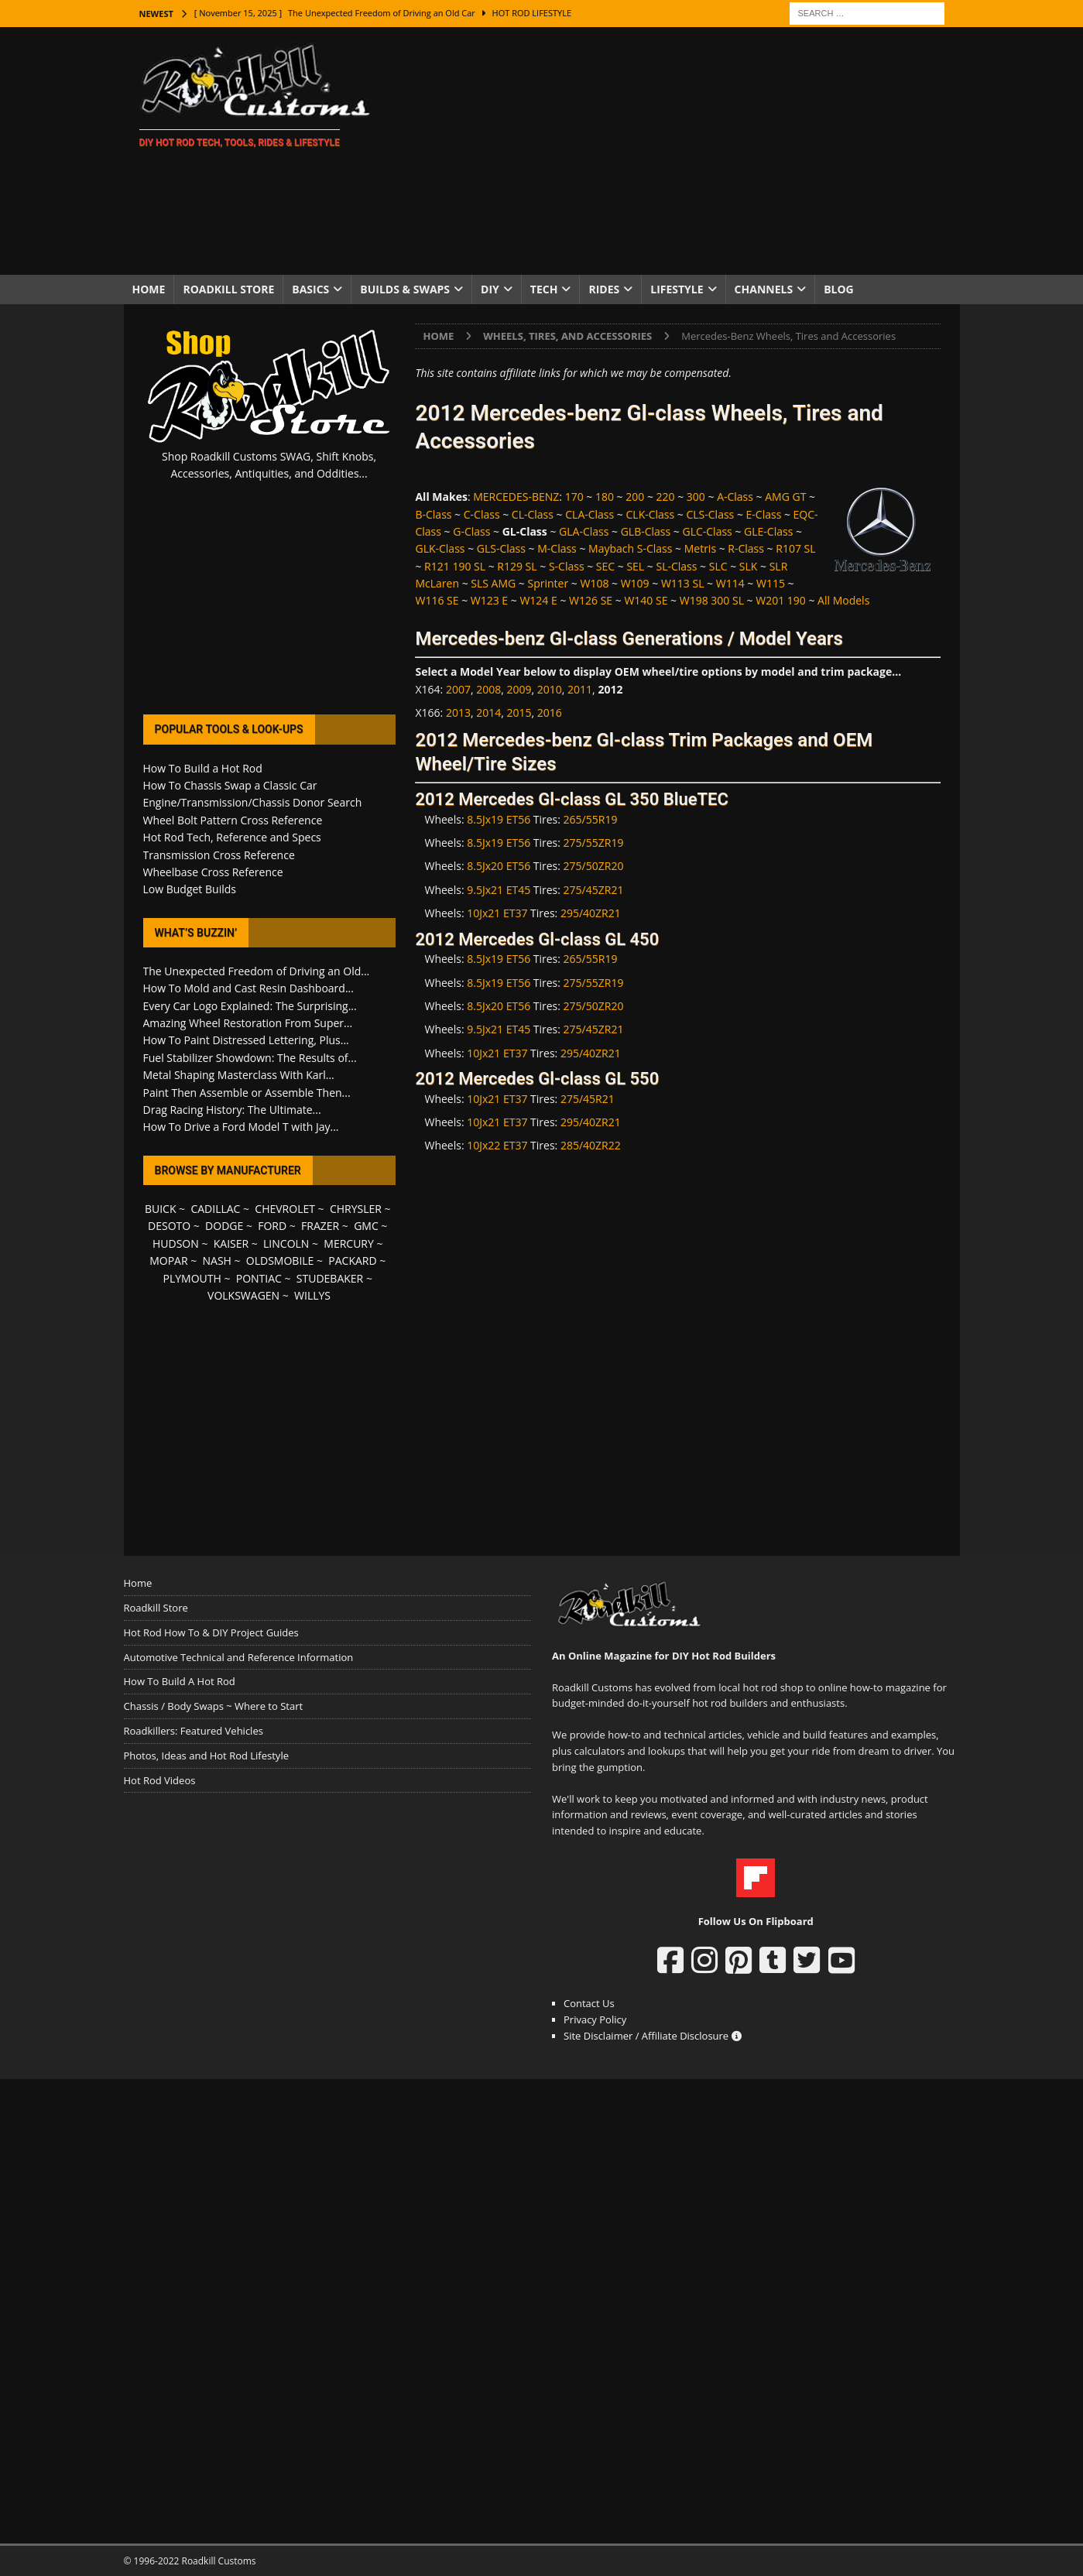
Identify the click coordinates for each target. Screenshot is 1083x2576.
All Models (843, 600)
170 (574, 496)
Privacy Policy (595, 2019)
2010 (549, 689)
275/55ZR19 (594, 842)
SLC (718, 566)
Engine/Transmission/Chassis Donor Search (252, 802)
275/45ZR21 (594, 889)
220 (665, 496)
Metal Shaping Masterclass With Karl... (238, 1074)
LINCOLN (286, 1243)
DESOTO (169, 1225)
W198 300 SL (712, 600)
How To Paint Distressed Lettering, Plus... (246, 1040)
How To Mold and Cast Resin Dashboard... (248, 988)
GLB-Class (646, 531)
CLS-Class (710, 514)
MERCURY (349, 1243)
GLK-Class (439, 548)
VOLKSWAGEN (243, 1295)
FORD (272, 1225)
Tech (544, 289)
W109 (635, 583)
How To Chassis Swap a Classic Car (230, 785)
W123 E (489, 600)
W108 (594, 583)
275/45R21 (587, 1098)
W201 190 (781, 600)
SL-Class (676, 566)
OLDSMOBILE (280, 1260)
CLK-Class (650, 514)
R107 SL (795, 548)
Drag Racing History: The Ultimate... (232, 1109)
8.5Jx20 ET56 (498, 865)
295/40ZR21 (590, 913)
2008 (488, 689)
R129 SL (516, 566)
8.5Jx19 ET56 (498, 819)
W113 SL (682, 583)
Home (149, 289)
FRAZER (320, 1225)
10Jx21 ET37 (497, 913)
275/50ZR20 (594, 865)
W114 (730, 583)
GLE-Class (768, 531)
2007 (458, 689)
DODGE (224, 1225)
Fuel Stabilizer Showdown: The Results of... (250, 1057)
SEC (605, 566)
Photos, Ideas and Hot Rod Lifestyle (206, 1755)
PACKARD (352, 1260)
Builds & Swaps (405, 289)
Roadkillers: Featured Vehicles (193, 1731)
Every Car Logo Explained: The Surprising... (250, 1006)
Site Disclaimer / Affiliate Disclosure (653, 2036)
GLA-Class (583, 531)
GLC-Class (707, 531)
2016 (549, 712)
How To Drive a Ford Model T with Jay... (241, 1126)
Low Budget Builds (189, 889)
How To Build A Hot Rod (179, 1681)
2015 (518, 712)
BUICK (161, 1208)
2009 (518, 689)
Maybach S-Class (630, 548)
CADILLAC (215, 1208)
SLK (748, 566)
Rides (603, 289)
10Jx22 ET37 (497, 1145)
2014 (488, 712)
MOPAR (168, 1260)
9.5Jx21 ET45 (498, 889)
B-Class (433, 514)
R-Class (746, 548)
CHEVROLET (285, 1208)
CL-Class (532, 514)
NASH (217, 1260)
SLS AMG (493, 583)
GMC (366, 1225)
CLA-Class (589, 514)
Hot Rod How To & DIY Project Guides (211, 1632)
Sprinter (548, 583)
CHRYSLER (356, 1208)
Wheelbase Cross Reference (213, 872)
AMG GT (785, 496)
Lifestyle (676, 289)
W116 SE (436, 600)
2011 (579, 689)
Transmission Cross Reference (219, 855)
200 (634, 496)
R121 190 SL (454, 566)
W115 (770, 583)
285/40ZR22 (590, 1145)
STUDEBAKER (329, 1278)
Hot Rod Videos (160, 1780)
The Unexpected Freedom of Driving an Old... (256, 971)
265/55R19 (591, 819)
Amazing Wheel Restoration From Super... (248, 1023)
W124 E (538, 600)
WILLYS (312, 1295)
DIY (490, 289)
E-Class (764, 514)
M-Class (557, 548)
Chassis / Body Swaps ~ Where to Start (213, 1706)
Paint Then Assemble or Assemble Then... (247, 1092)
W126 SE (590, 600)
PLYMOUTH (192, 1278)
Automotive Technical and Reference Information (239, 1657)
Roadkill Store (228, 289)
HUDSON (176, 1243)
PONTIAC (259, 1278)
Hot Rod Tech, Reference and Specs (232, 837)
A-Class (735, 496)
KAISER (231, 1243)
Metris (700, 548)
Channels (764, 289)
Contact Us (589, 2003)
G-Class (471, 531)
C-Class (482, 514)
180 (604, 496)
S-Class (566, 566)
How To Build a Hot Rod (202, 768)
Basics (310, 289)
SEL (635, 566)
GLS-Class (501, 548)
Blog (839, 289)
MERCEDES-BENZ (516, 496)
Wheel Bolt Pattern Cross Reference (233, 820)
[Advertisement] (676, 151)
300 (696, 496)
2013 (458, 712)
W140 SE (645, 600)
